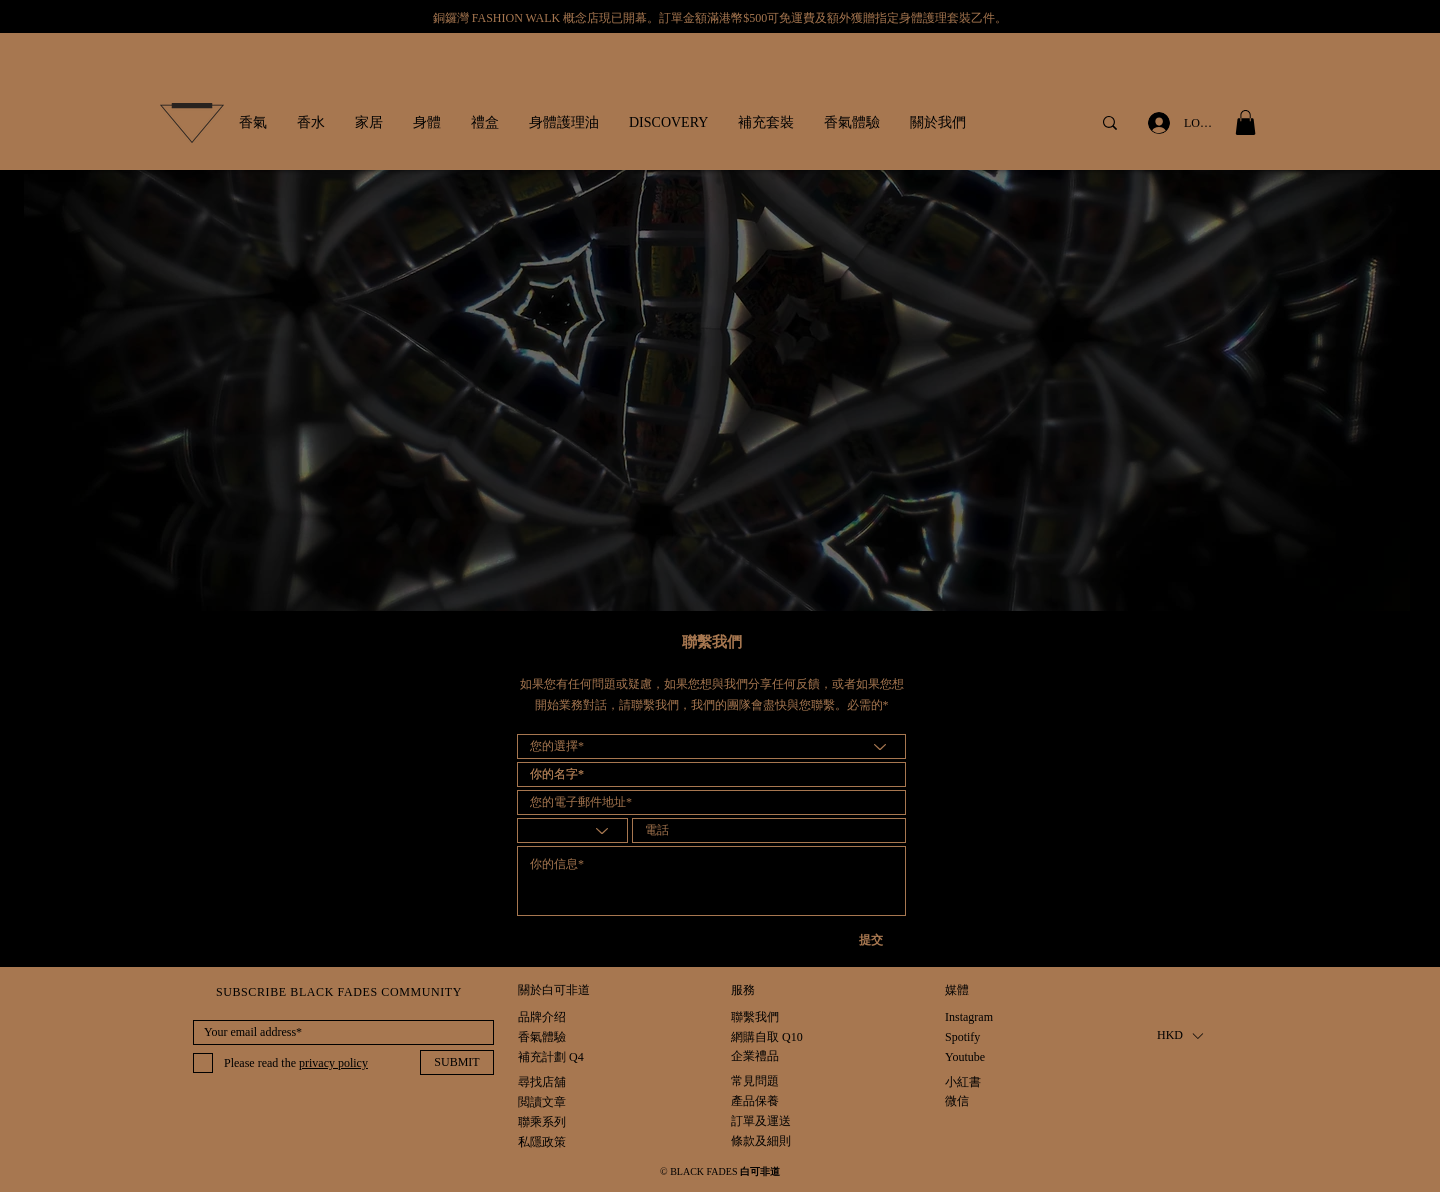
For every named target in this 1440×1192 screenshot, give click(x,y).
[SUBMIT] (457, 1062)
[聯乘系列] (542, 1122)
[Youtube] (966, 1057)
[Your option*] (711, 746)
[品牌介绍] (542, 1017)
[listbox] (1179, 1035)
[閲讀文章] (542, 1102)
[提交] (883, 940)
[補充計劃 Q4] (551, 1057)
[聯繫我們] (755, 1017)
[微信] (966, 1101)
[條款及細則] (761, 1141)
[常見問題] (761, 1081)
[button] (253, 123)
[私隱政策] (543, 1142)
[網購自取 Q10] (767, 1037)
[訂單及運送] (783, 1121)
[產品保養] (761, 1101)
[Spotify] (966, 1037)
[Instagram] (969, 1017)
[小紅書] (966, 1082)
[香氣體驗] (542, 1037)
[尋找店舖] (542, 1082)
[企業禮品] (755, 1056)
